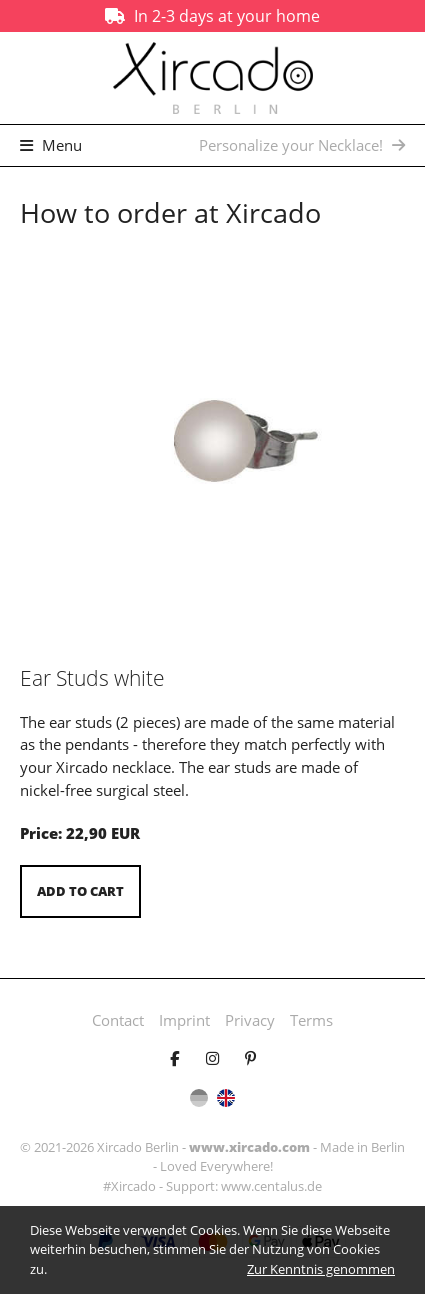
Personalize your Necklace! (302, 145)
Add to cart (80, 891)
